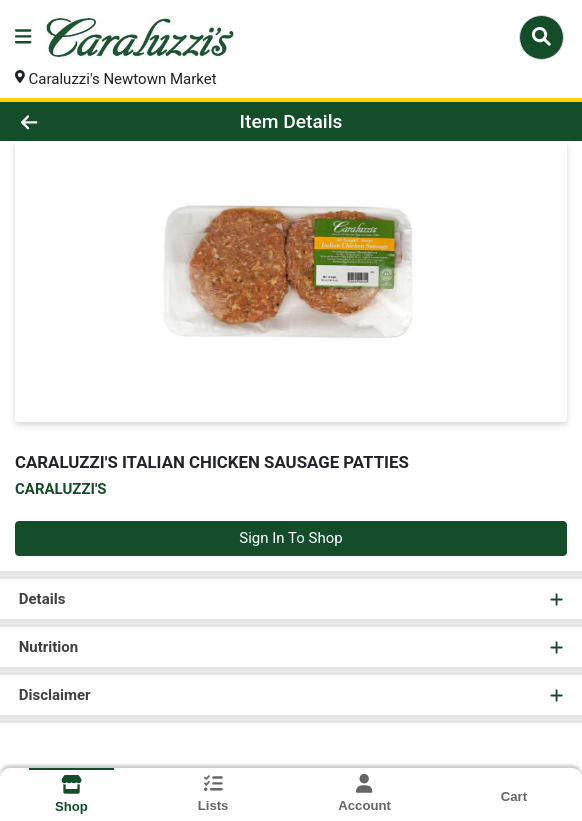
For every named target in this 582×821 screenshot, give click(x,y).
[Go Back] (84, 121)
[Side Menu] (23, 37)
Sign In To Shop (290, 538)
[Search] (541, 37)
